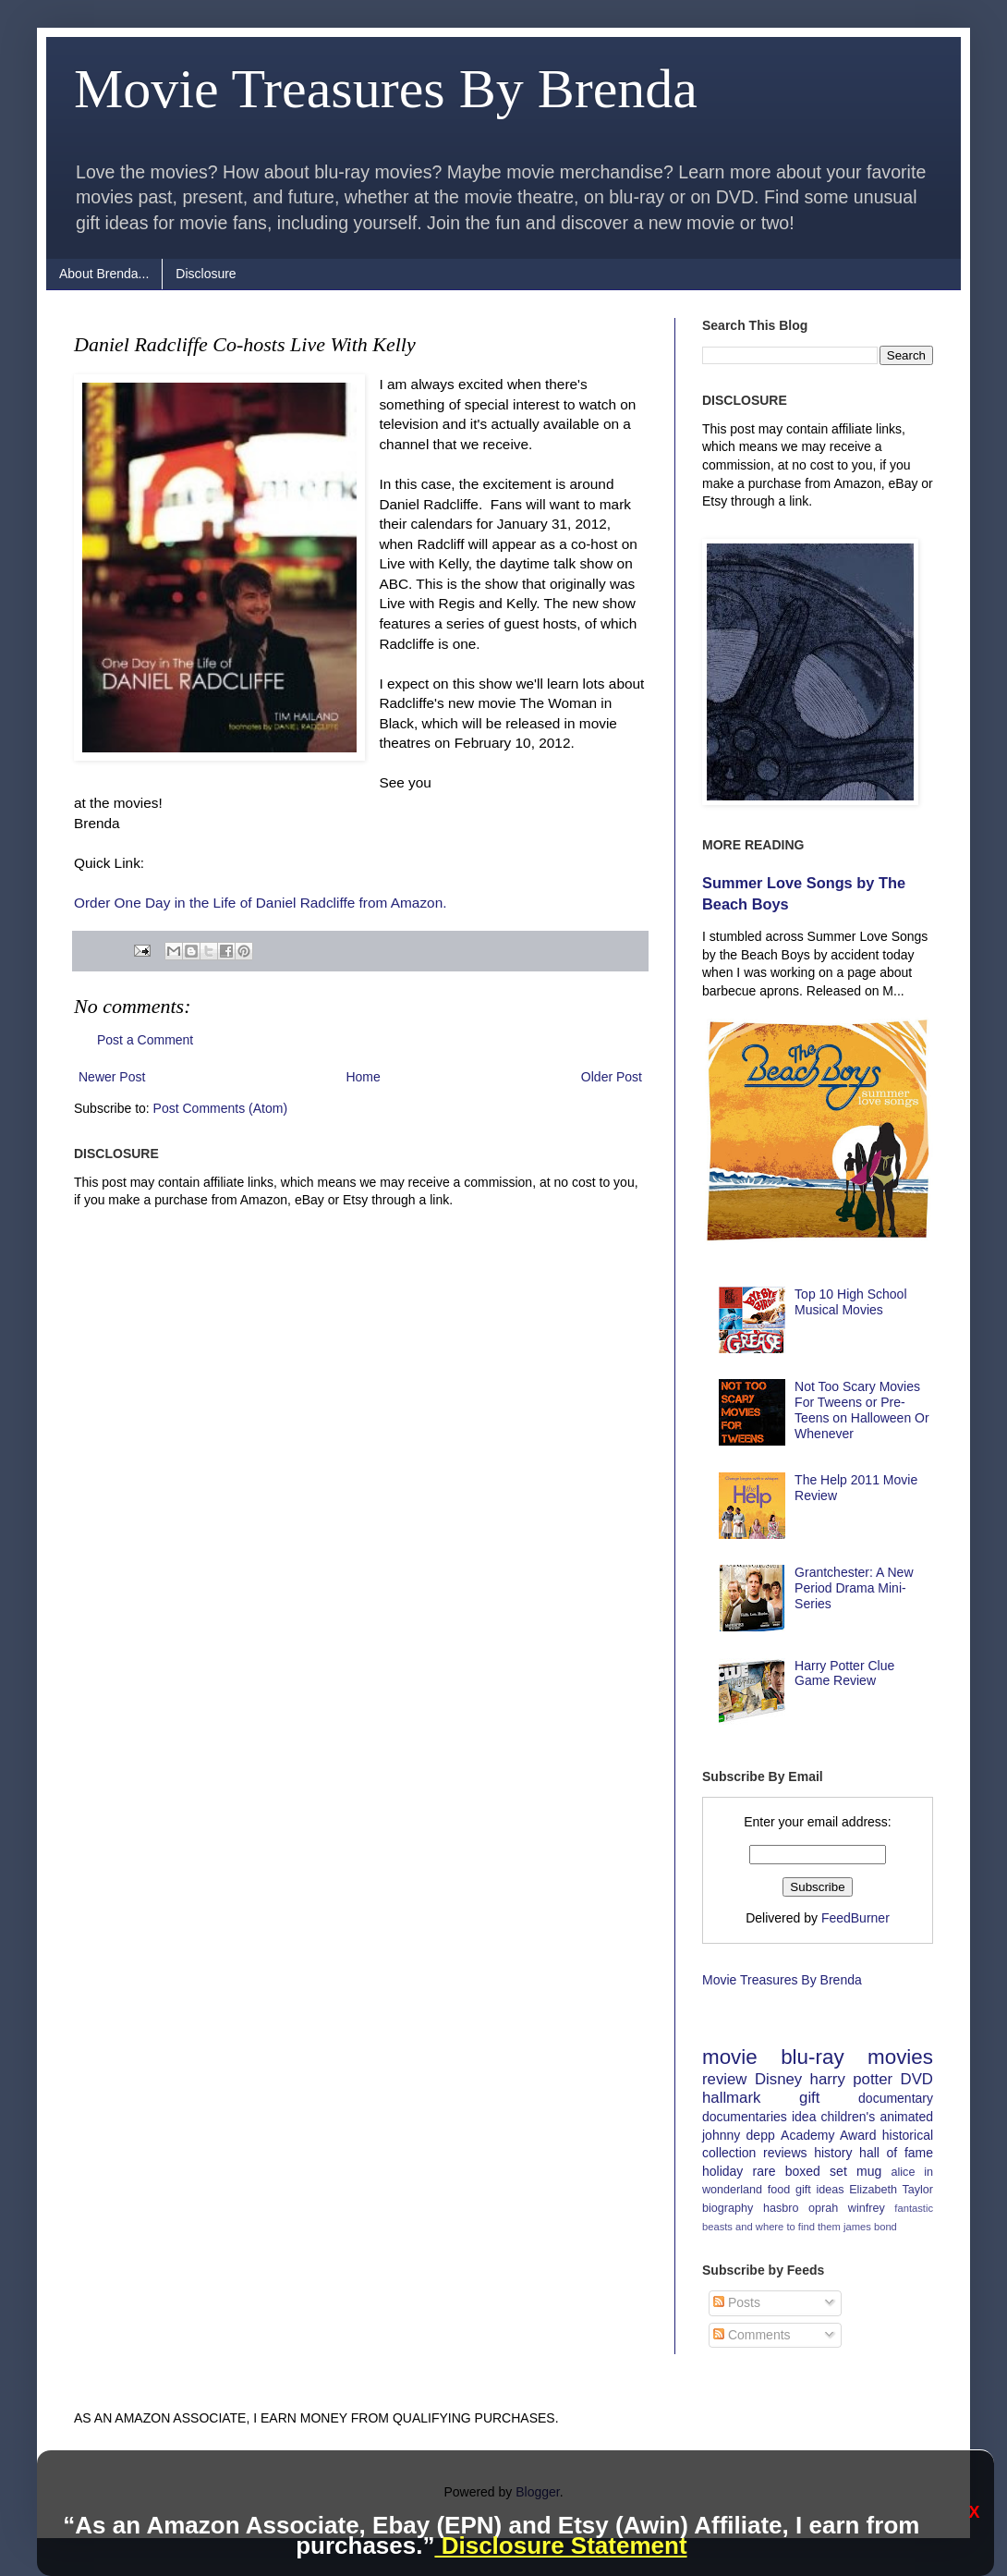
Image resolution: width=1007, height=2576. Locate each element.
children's (848, 2116)
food (779, 2189)
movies (900, 2057)
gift (809, 2097)
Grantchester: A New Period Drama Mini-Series (854, 1588)
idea (804, 2116)
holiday (722, 2171)
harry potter (851, 2079)
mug (868, 2171)
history (833, 2152)
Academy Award (828, 2135)
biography (727, 2208)
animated (906, 2116)
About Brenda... (104, 273)
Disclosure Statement (560, 2545)
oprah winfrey (846, 2208)
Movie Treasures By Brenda (386, 88)
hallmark (731, 2097)
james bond (870, 2226)
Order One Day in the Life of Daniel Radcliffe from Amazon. (260, 902)
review (724, 2079)
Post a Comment (145, 1039)
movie (730, 2057)
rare (764, 2171)
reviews (785, 2152)
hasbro (781, 2208)
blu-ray (812, 2057)
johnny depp (738, 2135)
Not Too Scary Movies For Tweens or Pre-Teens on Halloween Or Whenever (862, 1409)
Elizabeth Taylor (891, 2189)
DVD (917, 2079)
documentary (895, 2098)
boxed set (816, 2171)
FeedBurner (855, 1918)
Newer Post (112, 1076)
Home (363, 1076)
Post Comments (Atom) (220, 1108)
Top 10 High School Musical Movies (850, 1302)
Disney (778, 2079)
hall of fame (896, 2152)
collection (729, 2152)
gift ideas (819, 2189)
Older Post (611, 1076)
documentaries (744, 2116)
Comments (752, 2334)
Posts (736, 2302)
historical (907, 2135)
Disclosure (206, 273)
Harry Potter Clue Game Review (844, 1673)
